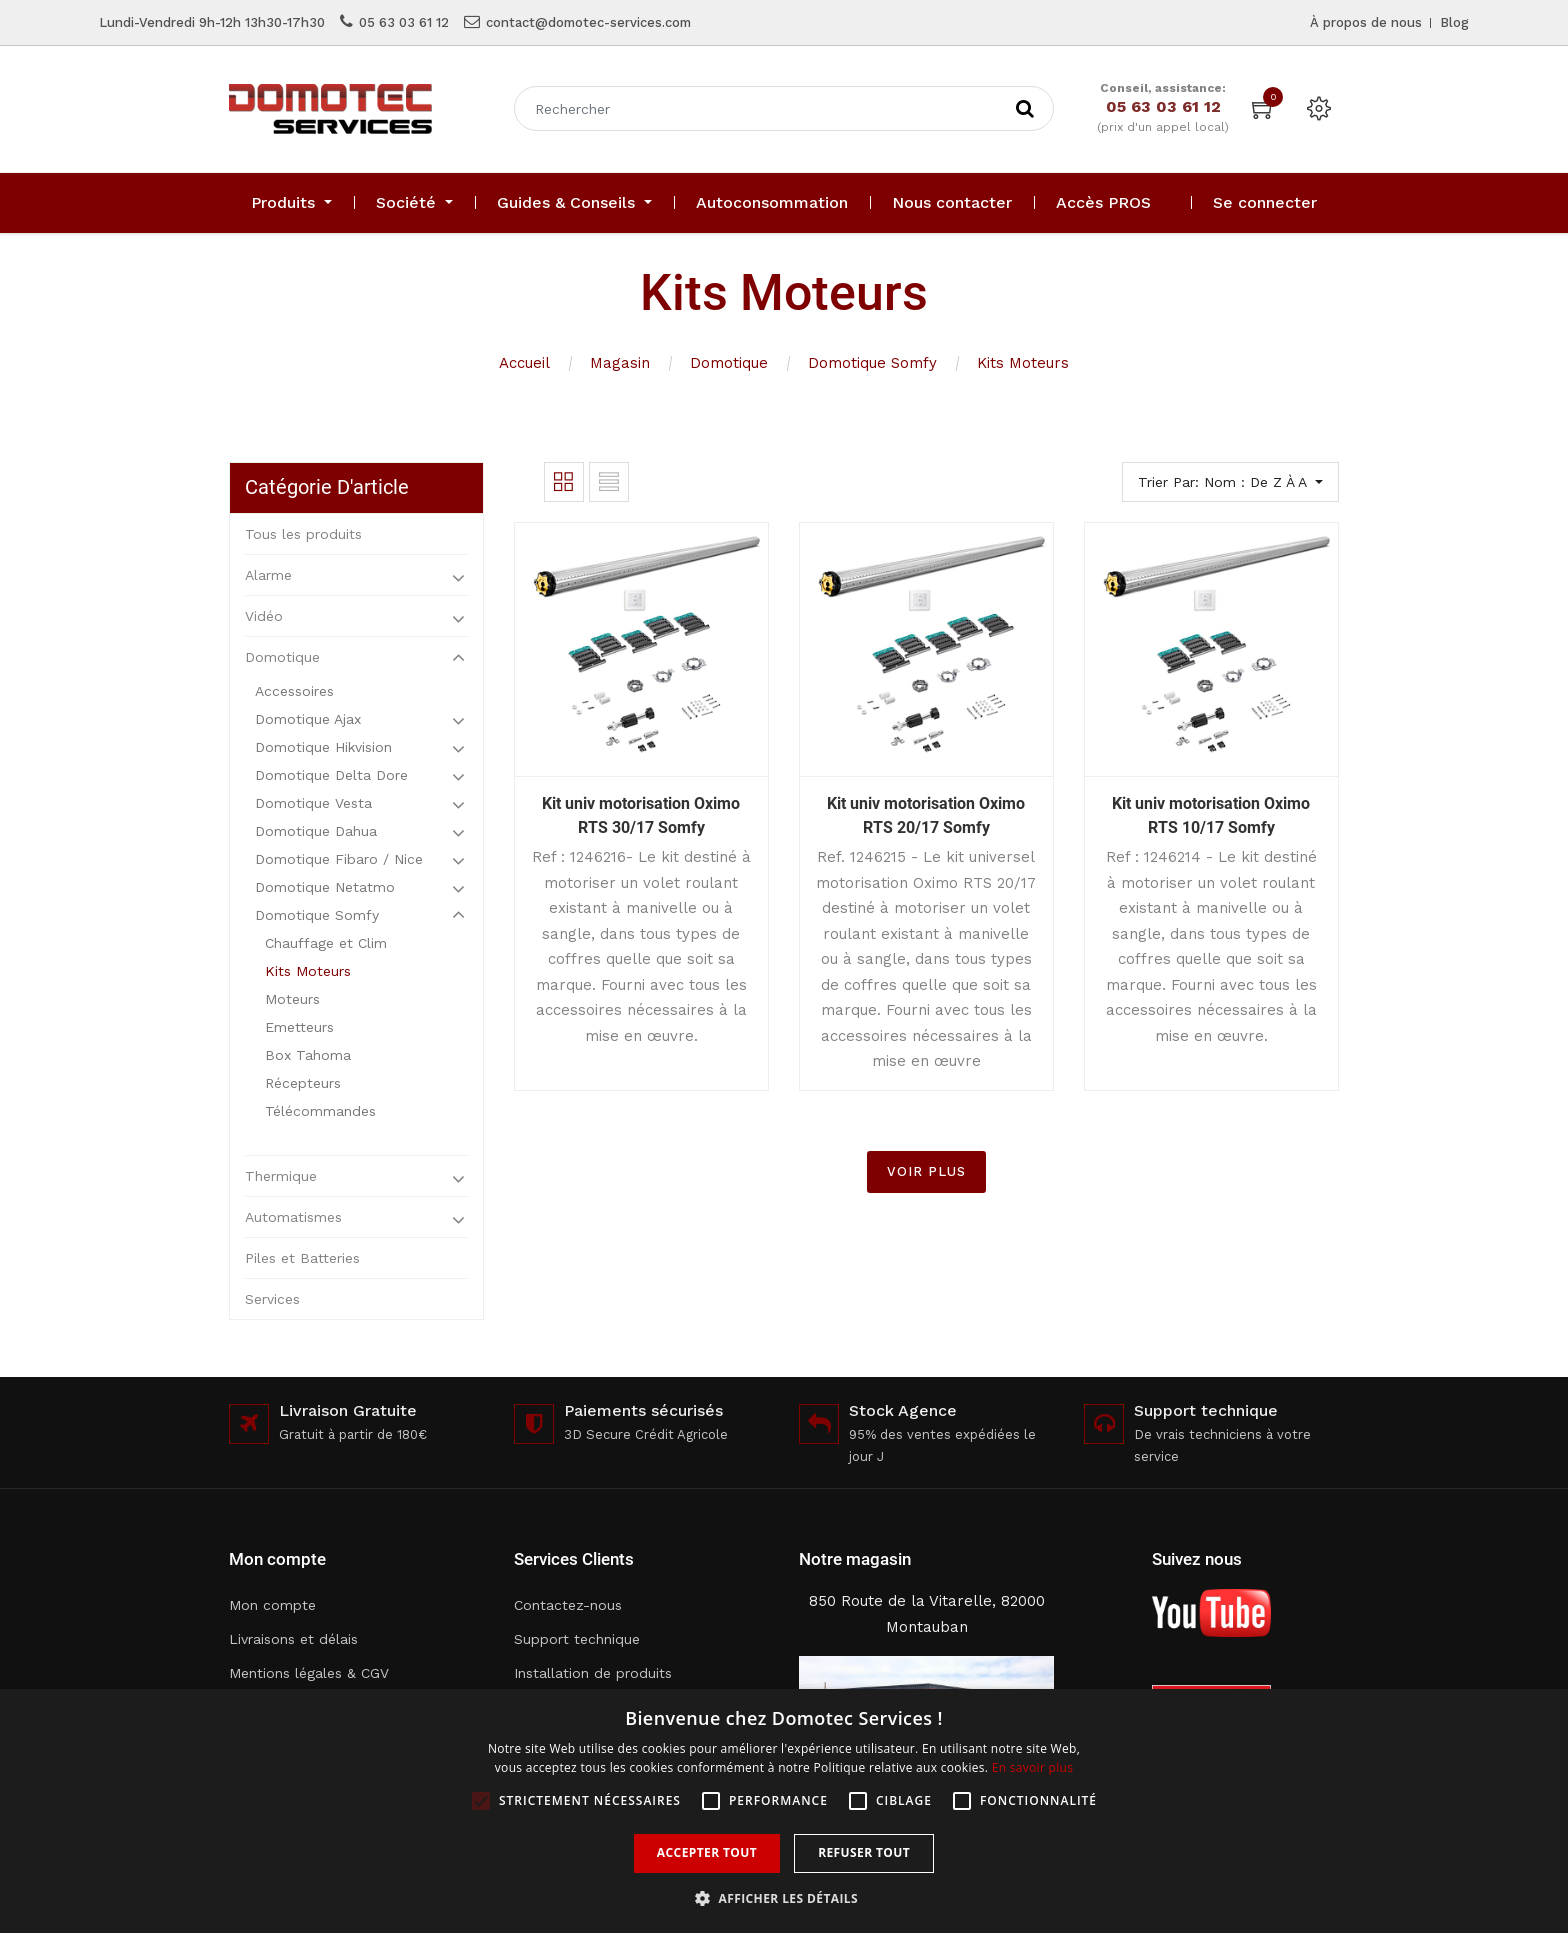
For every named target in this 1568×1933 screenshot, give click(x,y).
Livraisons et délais (293, 1639)
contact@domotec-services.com (588, 22)
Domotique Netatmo (325, 887)
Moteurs (292, 999)
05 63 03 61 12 (404, 22)
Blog (1454, 22)
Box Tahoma (308, 1055)
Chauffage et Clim (326, 943)
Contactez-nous (568, 1605)
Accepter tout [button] (707, 1852)
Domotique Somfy (872, 363)
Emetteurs (299, 1027)
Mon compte (272, 1605)
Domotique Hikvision (323, 747)
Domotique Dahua (316, 831)
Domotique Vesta (313, 803)
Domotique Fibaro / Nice (339, 859)
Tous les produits (303, 534)
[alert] (784, 1811)
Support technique (577, 1639)
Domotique (729, 363)
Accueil (524, 363)
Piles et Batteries (302, 1258)
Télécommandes (320, 1111)
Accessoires (294, 691)
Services (272, 1299)
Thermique (281, 1176)
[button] (784, 1898)
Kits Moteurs (1023, 363)
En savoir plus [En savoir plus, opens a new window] (1032, 1767)
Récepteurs (303, 1083)
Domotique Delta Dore (331, 775)
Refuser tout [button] (864, 1852)
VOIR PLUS (926, 1171)
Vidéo (264, 616)
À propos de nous (1366, 22)
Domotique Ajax (308, 719)
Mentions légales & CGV (309, 1673)
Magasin (620, 363)
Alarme (268, 575)
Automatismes (293, 1217)
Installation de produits (593, 1673)
